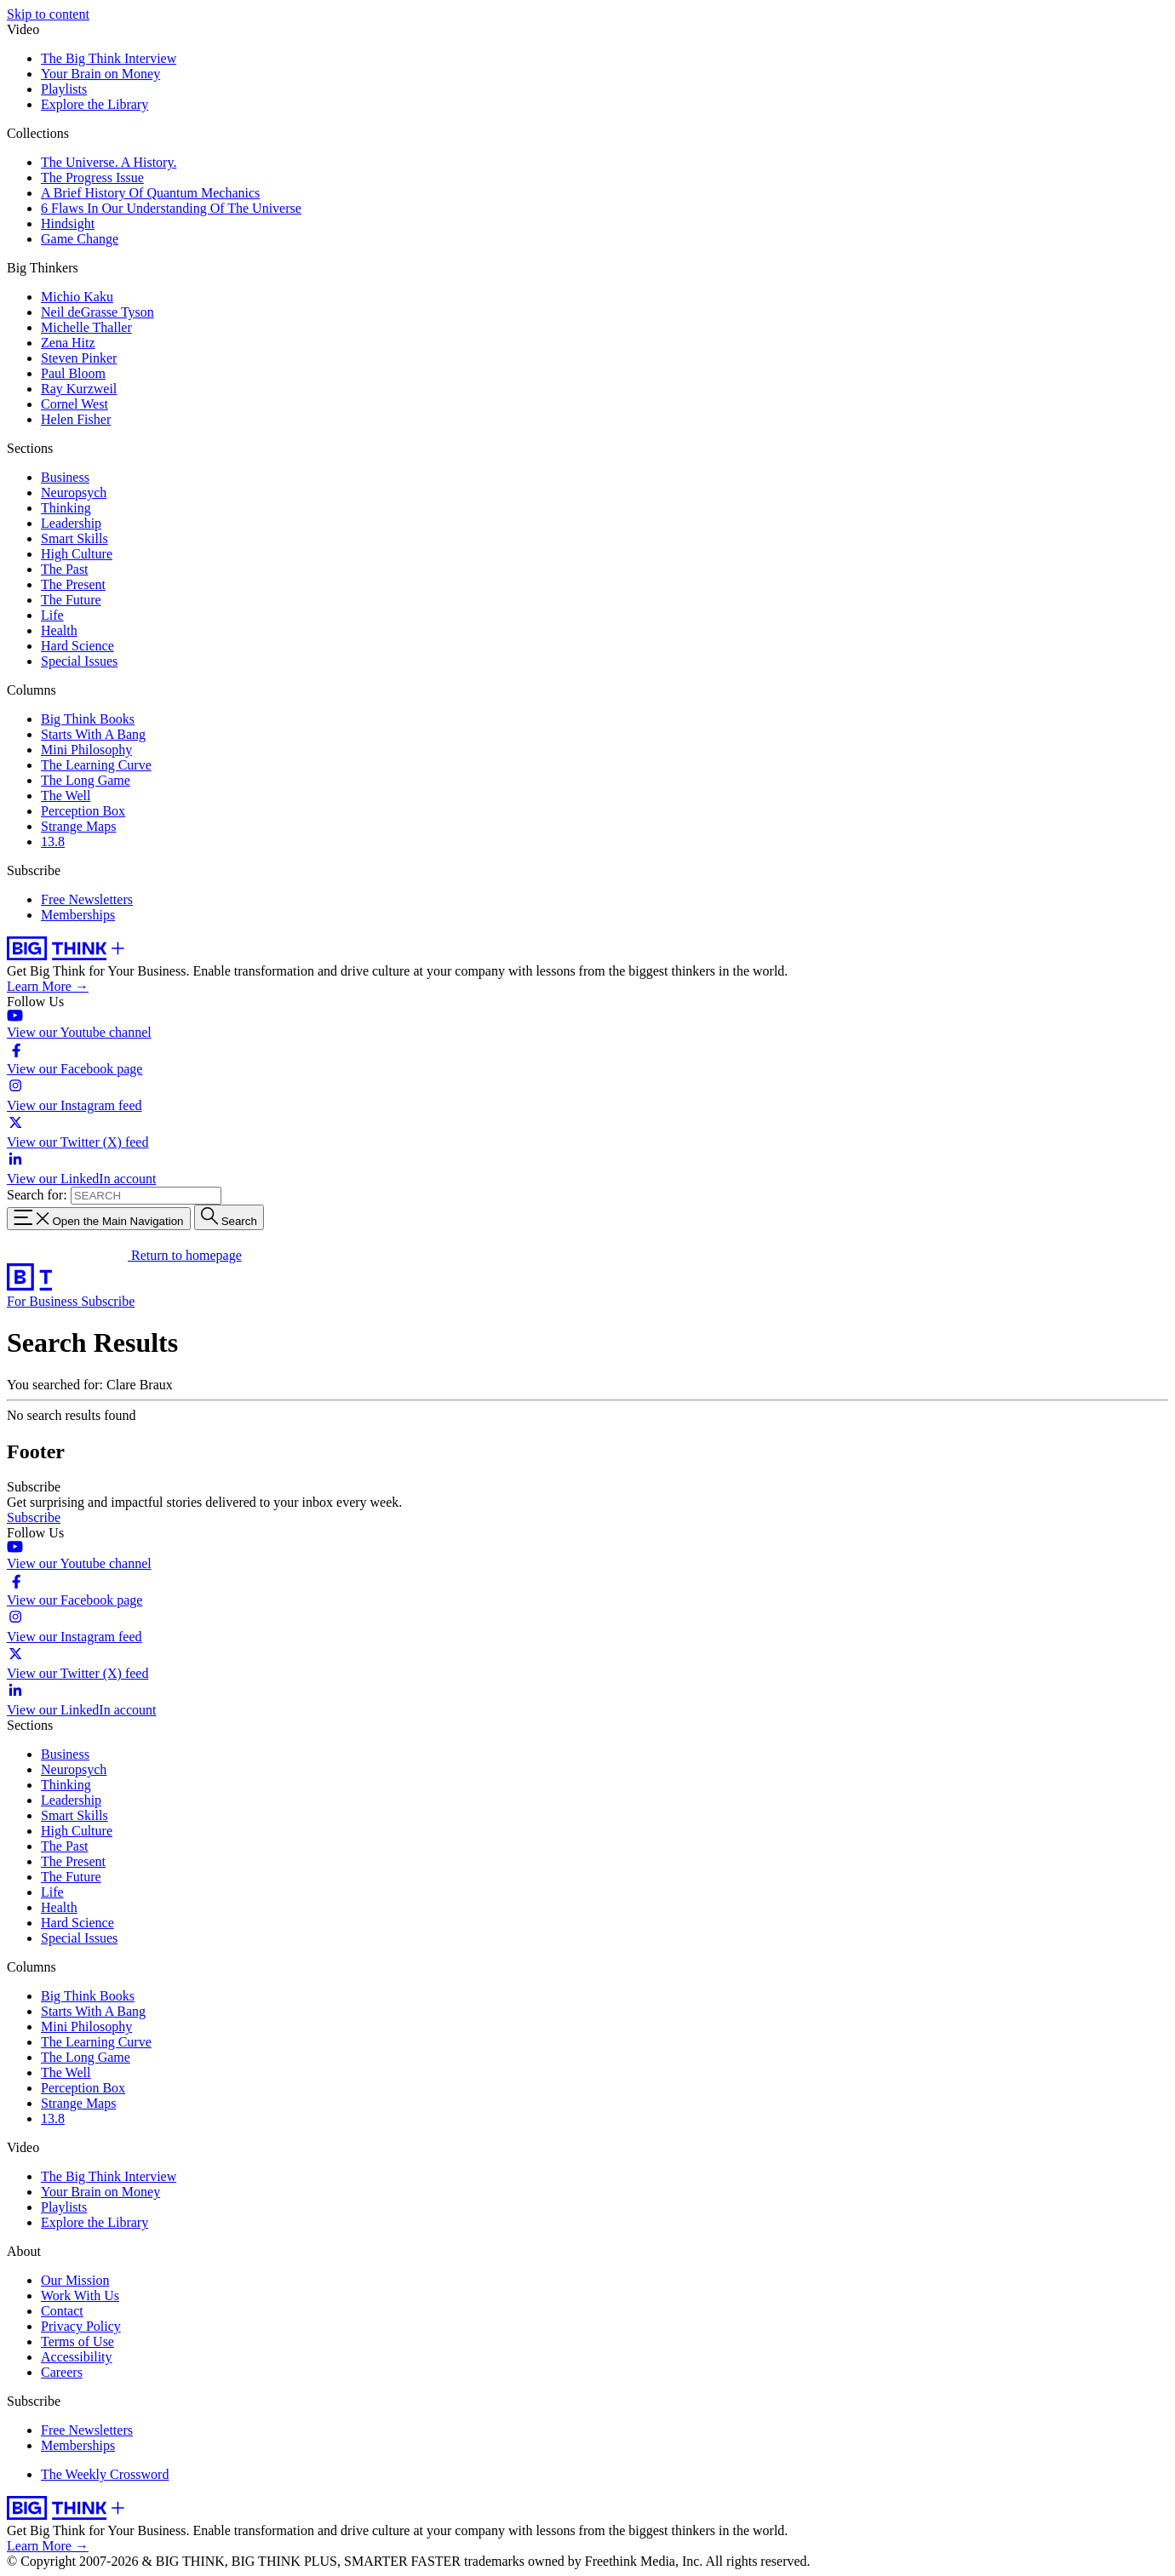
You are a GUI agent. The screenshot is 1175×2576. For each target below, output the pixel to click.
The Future (71, 599)
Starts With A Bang (93, 734)
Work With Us (80, 2295)
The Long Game (85, 780)
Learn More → (48, 986)
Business (65, 477)
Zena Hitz (68, 342)
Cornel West (74, 404)
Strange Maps (78, 826)
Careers (62, 2372)
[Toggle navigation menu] (99, 1218)
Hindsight (68, 223)
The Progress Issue (92, 177)
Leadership (71, 523)
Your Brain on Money (100, 73)
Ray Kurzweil (79, 388)
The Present (73, 584)
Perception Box (83, 811)
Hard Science (77, 645)
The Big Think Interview (108, 58)
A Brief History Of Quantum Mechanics (150, 193)
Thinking (66, 508)
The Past (65, 569)
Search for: (37, 1195)
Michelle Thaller (86, 327)
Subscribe (108, 1301)
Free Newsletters (87, 899)
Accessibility (76, 2357)
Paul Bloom (73, 373)
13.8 (53, 841)
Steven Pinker (79, 358)
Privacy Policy (81, 2326)
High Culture (76, 554)
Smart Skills (74, 538)
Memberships (78, 914)
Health (59, 630)
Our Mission (75, 2280)
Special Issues (79, 661)
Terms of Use (77, 2341)
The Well (65, 795)
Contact (62, 2311)
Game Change (79, 239)
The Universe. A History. (108, 162)
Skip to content (48, 14)
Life (52, 615)
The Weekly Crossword (105, 2474)
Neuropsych (73, 492)
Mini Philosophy (86, 749)
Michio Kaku (77, 296)
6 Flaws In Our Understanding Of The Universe (171, 208)
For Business (44, 1301)
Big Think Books (88, 719)
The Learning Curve (96, 765)
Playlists (64, 89)
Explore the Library (94, 104)
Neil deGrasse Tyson (97, 312)
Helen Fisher (76, 419)
